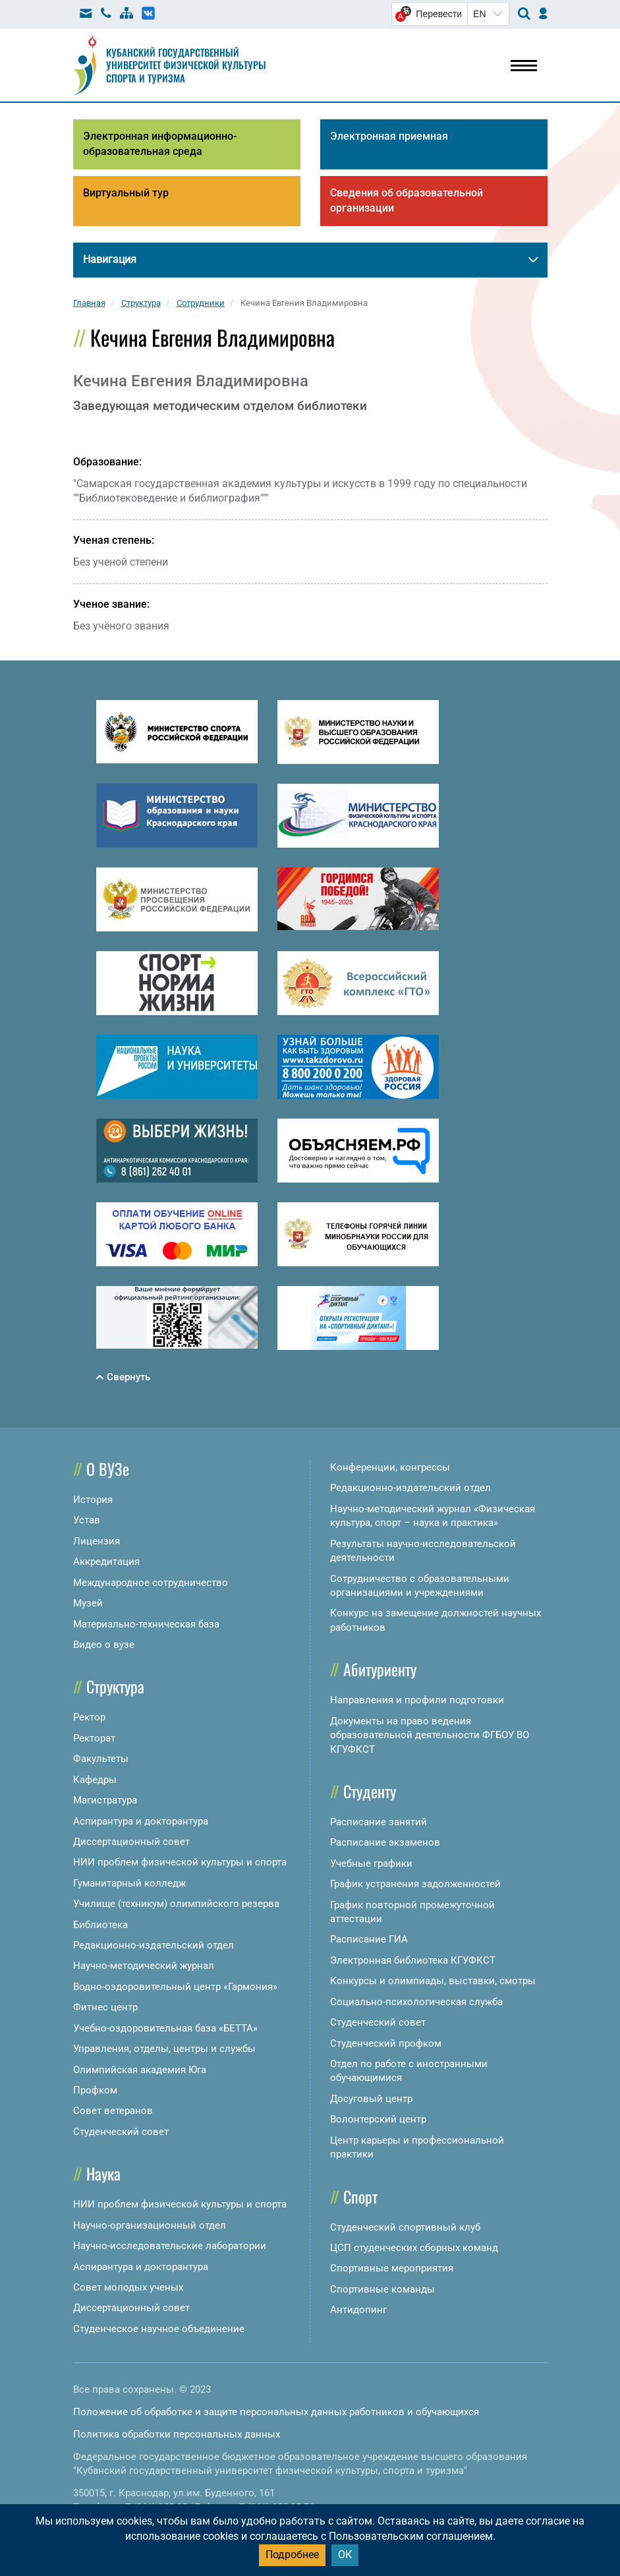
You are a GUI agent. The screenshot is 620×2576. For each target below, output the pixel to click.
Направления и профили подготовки (417, 1700)
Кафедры (95, 1780)
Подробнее (292, 2554)
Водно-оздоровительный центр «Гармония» (175, 1987)
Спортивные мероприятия (391, 2268)
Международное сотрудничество (150, 1583)
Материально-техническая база (146, 1624)
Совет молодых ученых (128, 2287)
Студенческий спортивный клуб (405, 2227)
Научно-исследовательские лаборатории (169, 2246)
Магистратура (105, 1800)
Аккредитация (106, 1561)
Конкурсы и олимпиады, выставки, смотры (433, 1981)
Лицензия (96, 1541)
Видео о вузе (103, 1645)
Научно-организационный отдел (149, 2225)
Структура (115, 1686)
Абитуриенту (379, 1669)
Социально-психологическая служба (416, 2002)
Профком (95, 2090)
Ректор (89, 1717)
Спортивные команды (382, 2289)
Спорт (360, 2196)
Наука (103, 2173)
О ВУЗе (107, 1468)
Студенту (369, 1791)
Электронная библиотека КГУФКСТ (412, 1960)
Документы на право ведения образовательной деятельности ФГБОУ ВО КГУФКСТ (429, 1735)
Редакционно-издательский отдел (153, 1945)
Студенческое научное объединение (158, 2329)
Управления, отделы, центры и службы (164, 2049)
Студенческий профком (385, 2043)
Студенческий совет (121, 2132)
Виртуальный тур (126, 193)
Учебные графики (371, 1863)
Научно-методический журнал (143, 1966)
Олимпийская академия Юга (139, 2070)
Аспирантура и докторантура (140, 1821)
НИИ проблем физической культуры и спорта (180, 1862)
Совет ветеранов (113, 2111)
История (93, 1500)
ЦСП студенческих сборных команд (414, 2248)
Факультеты (100, 1759)
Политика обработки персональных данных (176, 2434)
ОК (345, 2554)
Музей (88, 1603)
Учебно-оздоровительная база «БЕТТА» (165, 2028)
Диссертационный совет (131, 1842)
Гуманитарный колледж (129, 1883)
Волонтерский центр (378, 2119)
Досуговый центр (371, 2099)
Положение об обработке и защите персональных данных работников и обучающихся (276, 2412)
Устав (86, 1520)
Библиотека (100, 1925)
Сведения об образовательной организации (406, 200)
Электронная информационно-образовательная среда (160, 144)
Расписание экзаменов (385, 1842)
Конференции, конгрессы (390, 1467)
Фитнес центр (105, 2007)
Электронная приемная (389, 136)
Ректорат (94, 1738)
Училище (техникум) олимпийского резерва (176, 1904)
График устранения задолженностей (415, 1884)
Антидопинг (358, 2310)
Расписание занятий (378, 1822)
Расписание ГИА (369, 1939)
